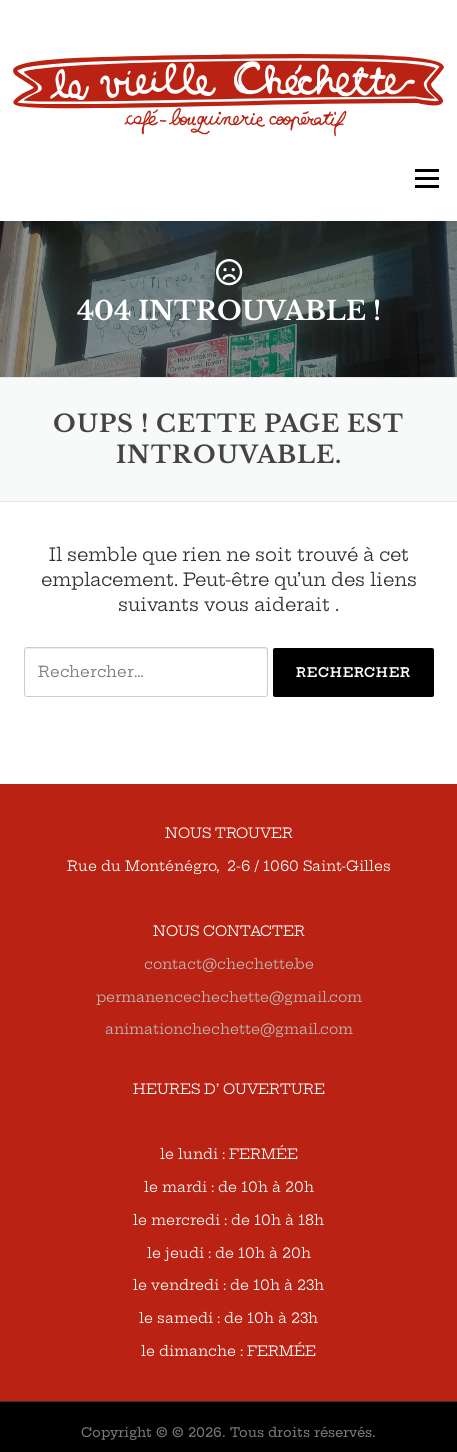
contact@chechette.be (229, 964)
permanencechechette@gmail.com (229, 997)
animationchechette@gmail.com (229, 1029)
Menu (426, 178)
